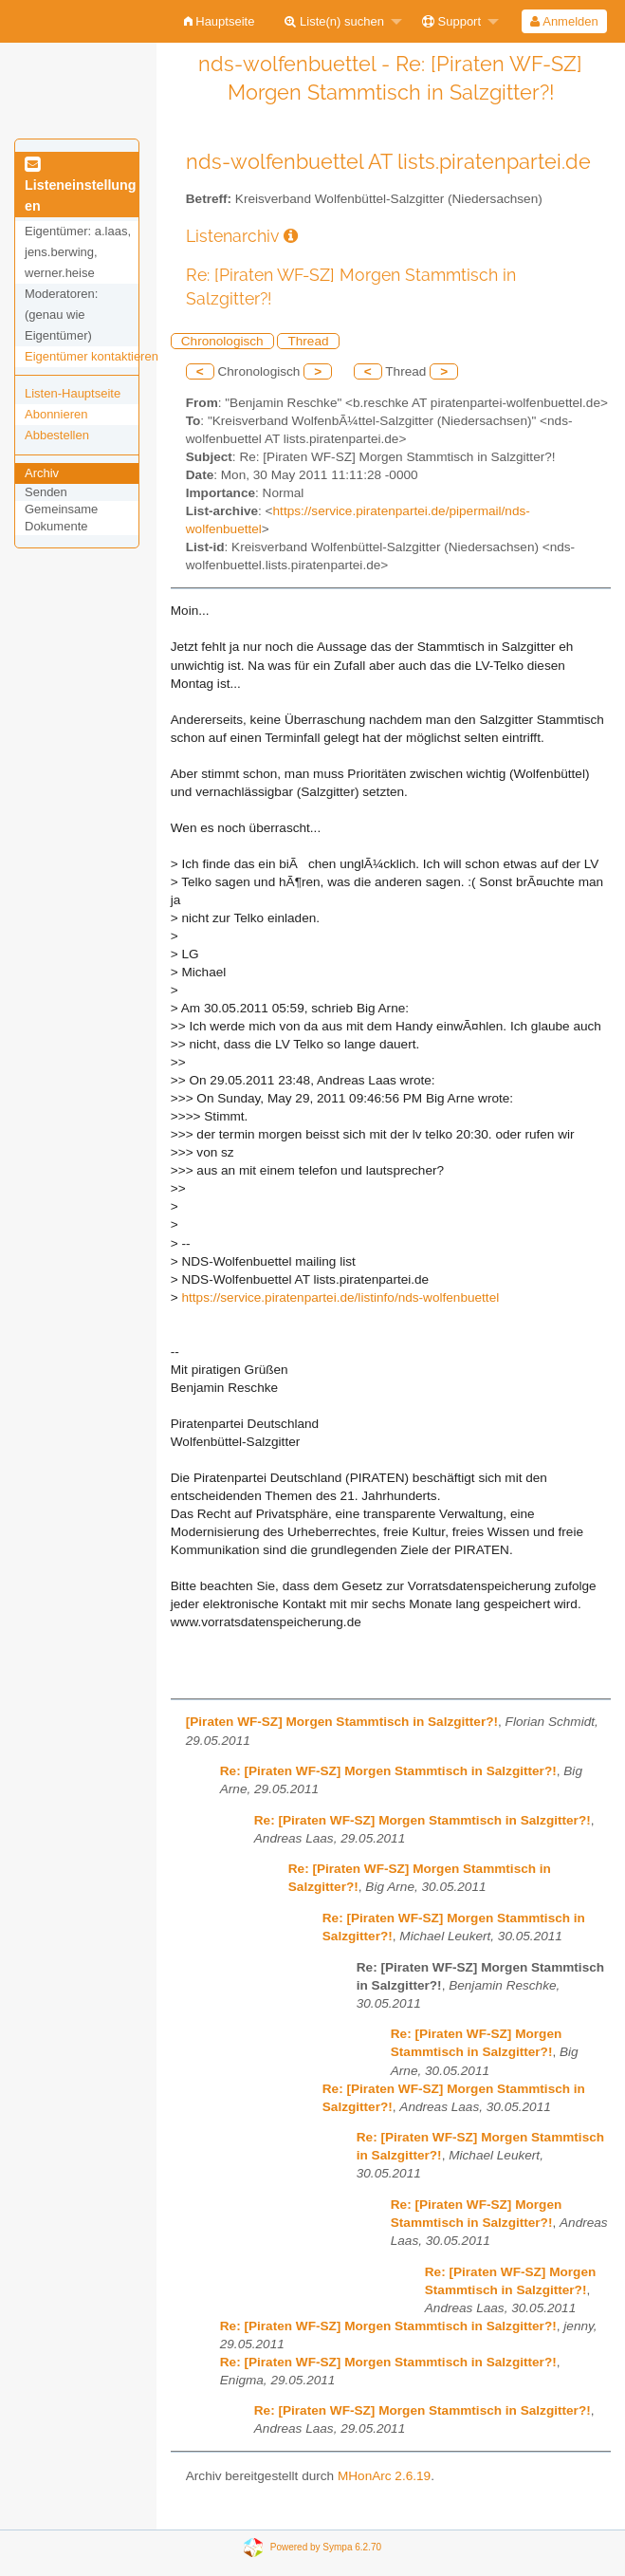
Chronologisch (222, 341)
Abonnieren (56, 414)
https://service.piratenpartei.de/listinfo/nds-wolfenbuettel (340, 1297)
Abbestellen (57, 435)
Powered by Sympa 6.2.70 (325, 2547)
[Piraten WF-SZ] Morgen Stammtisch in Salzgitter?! (342, 1721)
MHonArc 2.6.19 (384, 2476)
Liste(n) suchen (334, 21)
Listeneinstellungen (81, 185)
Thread (307, 341)
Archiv (42, 473)
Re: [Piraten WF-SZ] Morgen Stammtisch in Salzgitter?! (388, 1771)
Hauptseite (219, 21)
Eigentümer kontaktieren (91, 356)
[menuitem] (219, 21)
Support (451, 21)
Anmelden (563, 21)
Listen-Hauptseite (72, 393)
